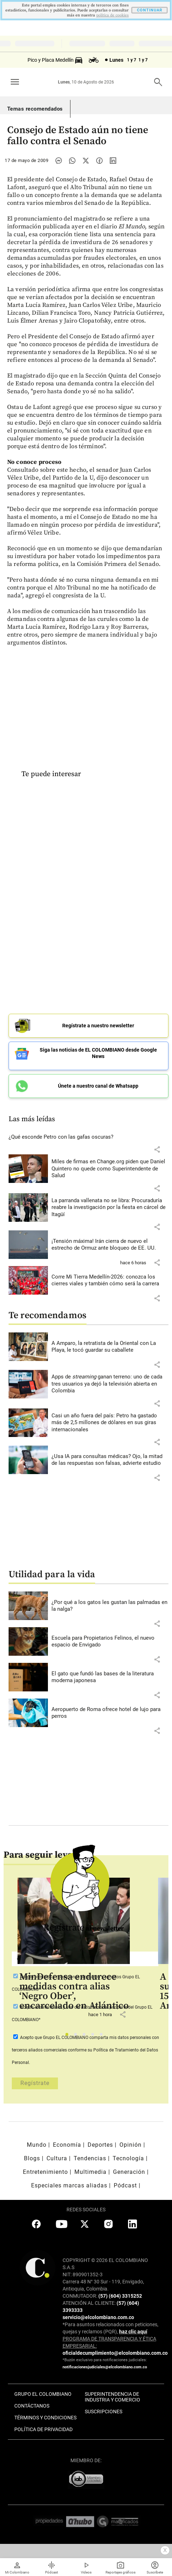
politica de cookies (112, 15)
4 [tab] (94, 2036)
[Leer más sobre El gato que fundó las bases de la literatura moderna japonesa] (109, 1677)
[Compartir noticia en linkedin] (113, 160)
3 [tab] (86, 2036)
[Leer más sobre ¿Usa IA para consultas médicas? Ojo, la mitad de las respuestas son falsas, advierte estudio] (109, 1460)
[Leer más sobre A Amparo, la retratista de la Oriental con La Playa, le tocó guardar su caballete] (109, 1347)
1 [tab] (69, 2036)
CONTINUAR (149, 10)
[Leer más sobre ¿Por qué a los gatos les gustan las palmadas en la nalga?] (109, 1606)
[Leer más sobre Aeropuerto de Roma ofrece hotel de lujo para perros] (109, 1713)
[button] (157, 1149)
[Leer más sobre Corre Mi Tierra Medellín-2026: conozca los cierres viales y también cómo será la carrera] (109, 1280)
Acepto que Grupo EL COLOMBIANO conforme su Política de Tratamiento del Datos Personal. (85, 2050)
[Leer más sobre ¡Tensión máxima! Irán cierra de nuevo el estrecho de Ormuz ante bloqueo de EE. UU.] (109, 1245)
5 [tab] (103, 2036)
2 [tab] (77, 2036)
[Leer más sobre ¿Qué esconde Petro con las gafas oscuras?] (88, 1137)
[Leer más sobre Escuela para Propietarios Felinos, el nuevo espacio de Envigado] (109, 1642)
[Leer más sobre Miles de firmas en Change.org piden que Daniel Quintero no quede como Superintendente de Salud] (109, 1168)
